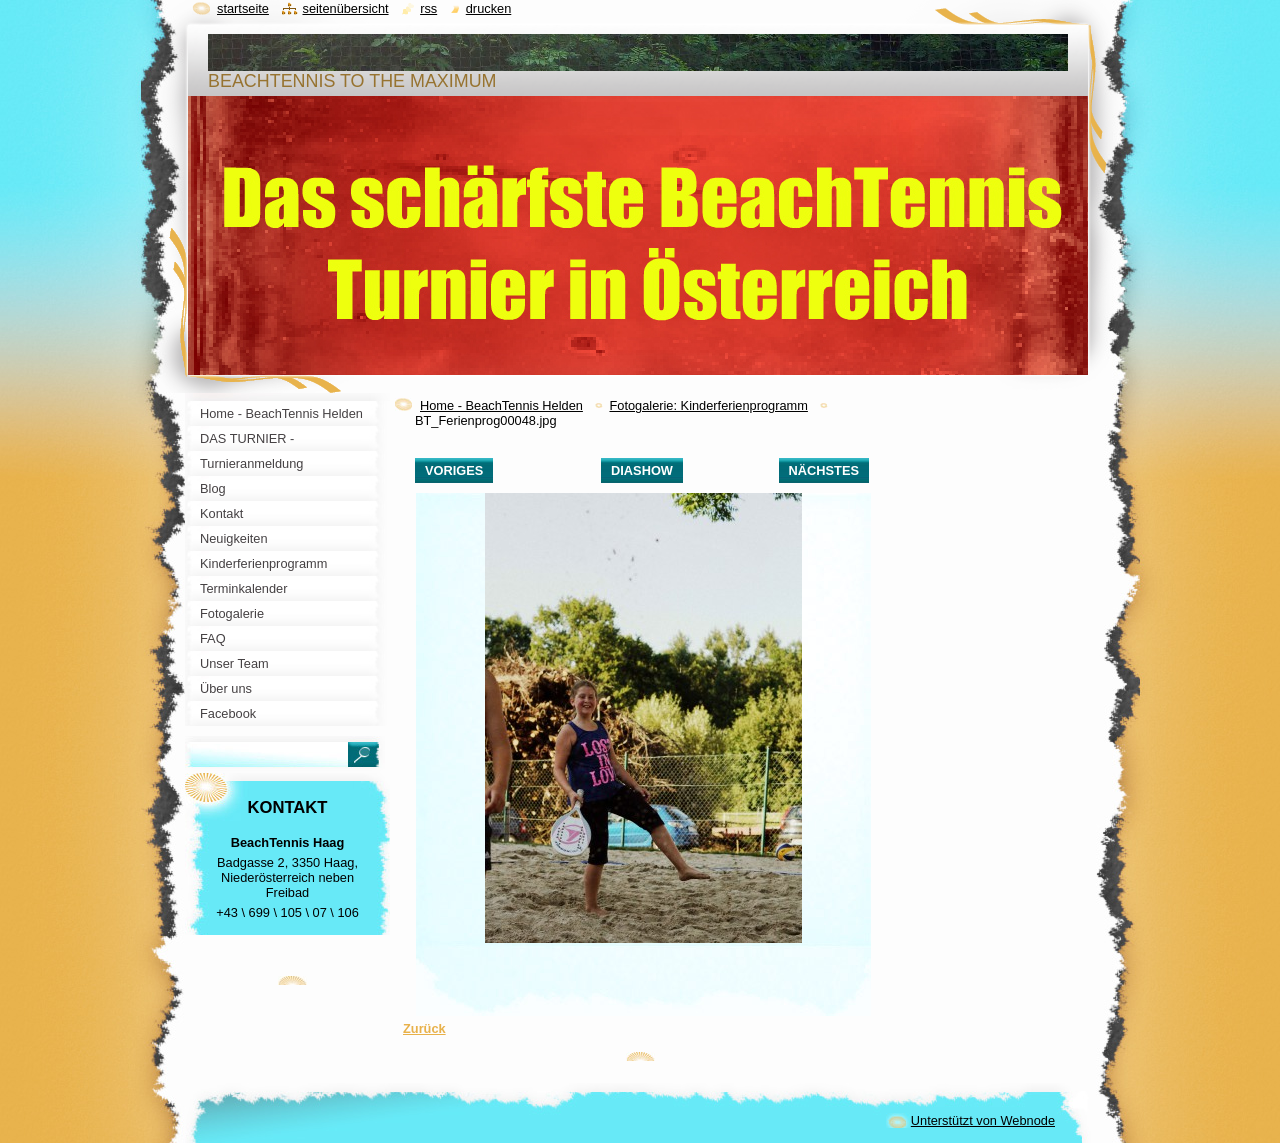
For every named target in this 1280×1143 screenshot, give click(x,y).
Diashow (642, 470)
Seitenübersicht (345, 8)
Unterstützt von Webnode (983, 1120)
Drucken (489, 8)
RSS (428, 8)
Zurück (424, 1028)
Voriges (454, 470)
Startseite (243, 8)
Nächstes (824, 470)
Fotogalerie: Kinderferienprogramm (708, 405)
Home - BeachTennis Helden (501, 405)
